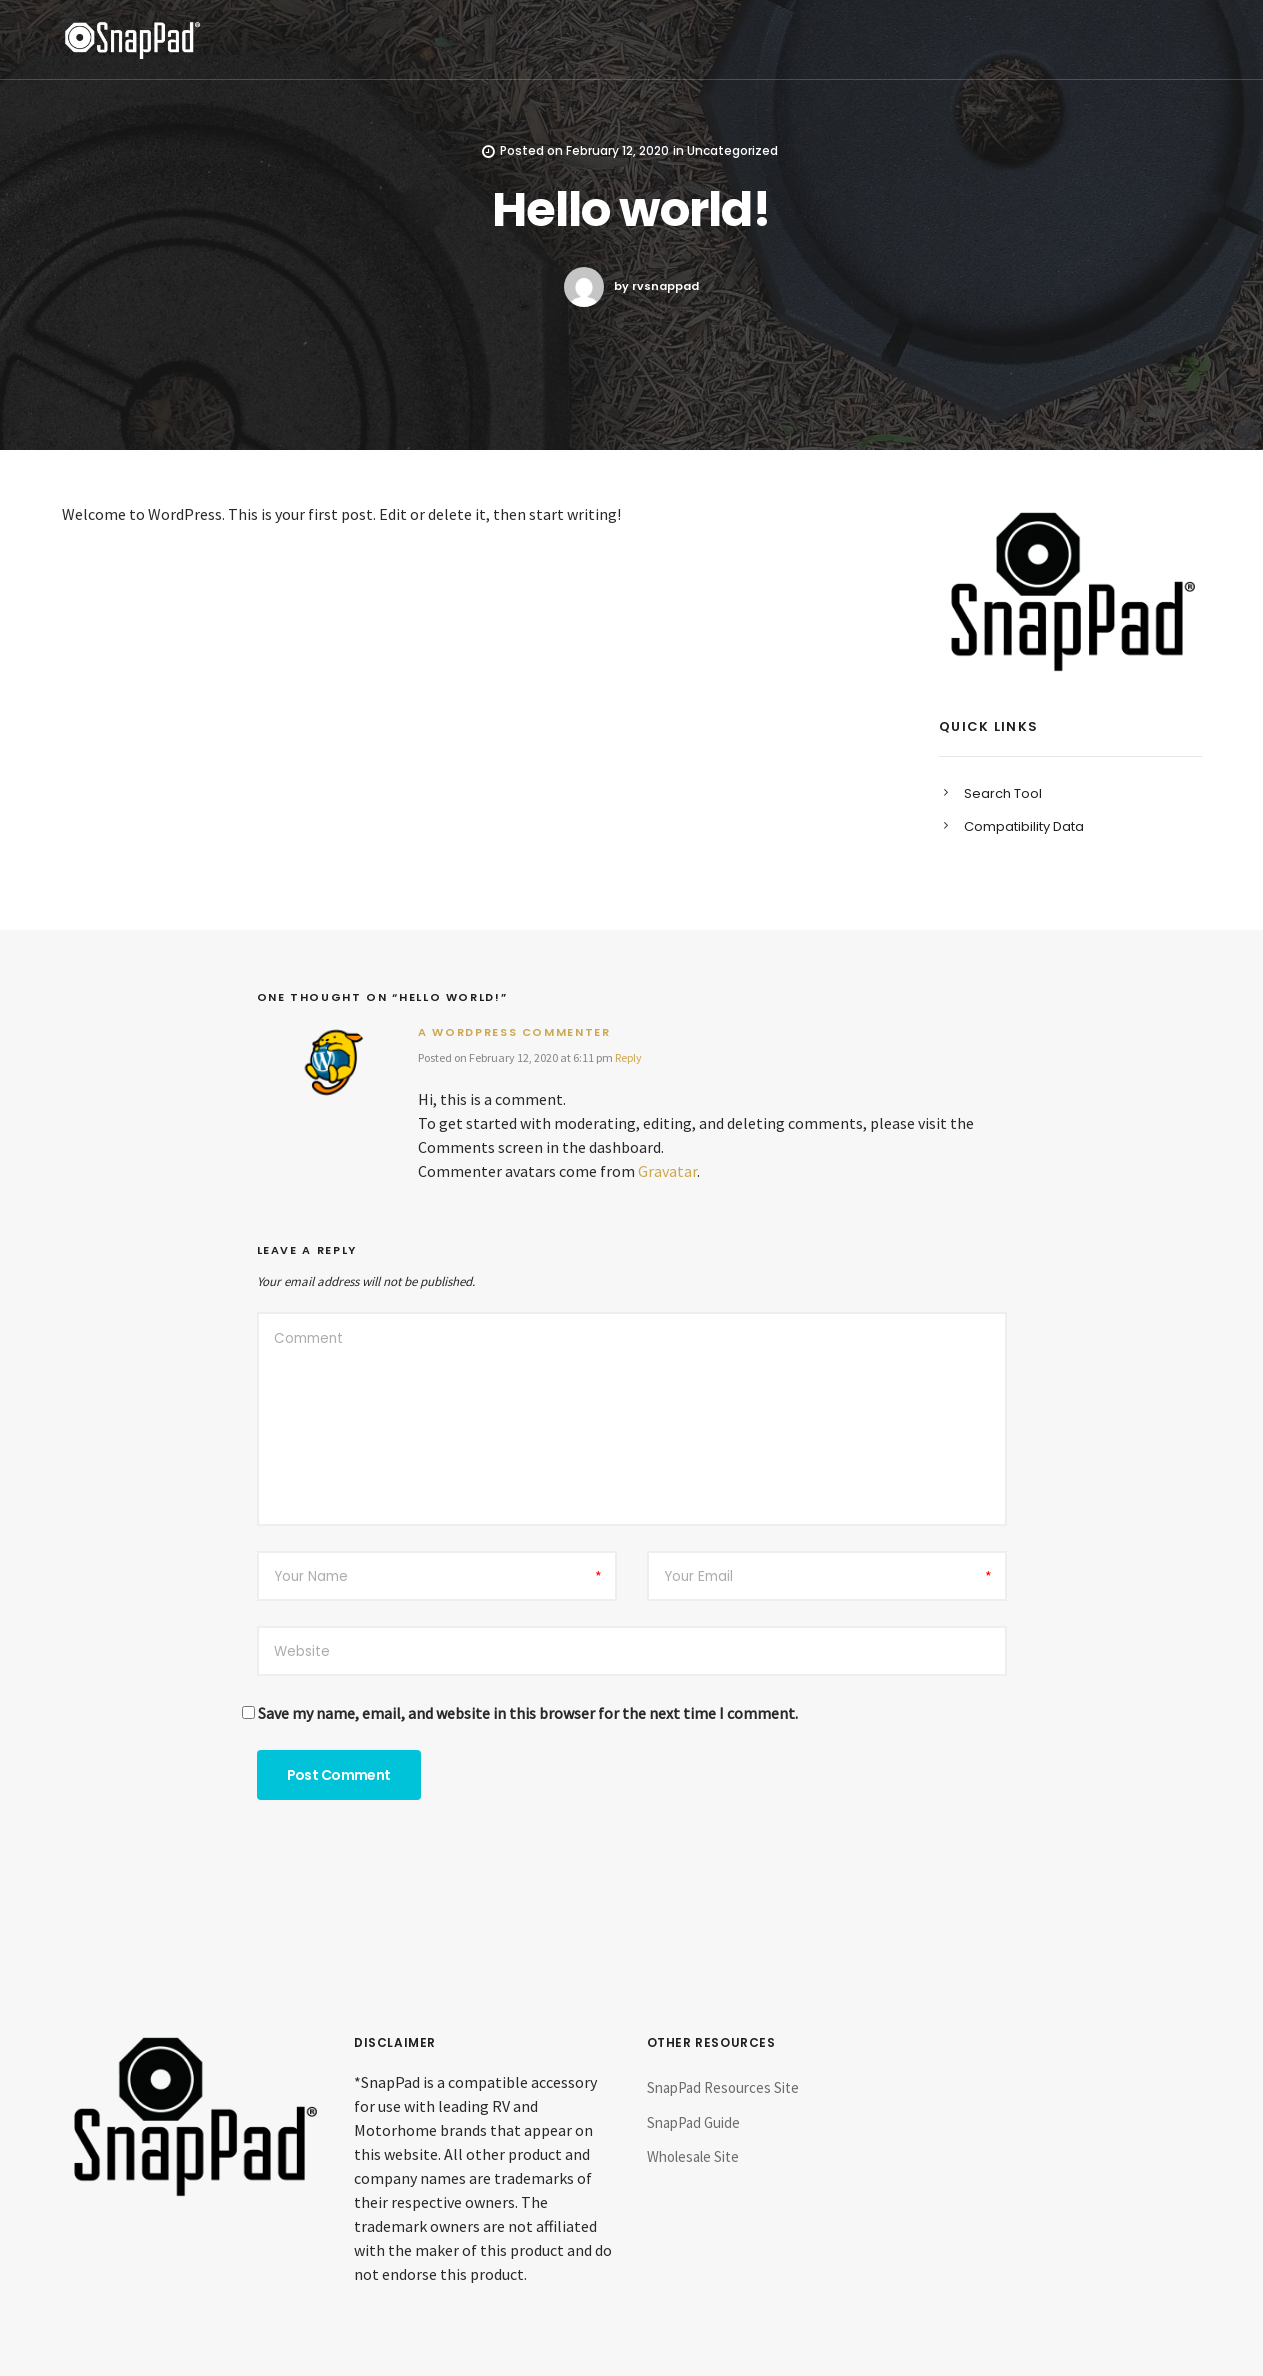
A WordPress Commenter (514, 1032)
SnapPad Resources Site (723, 2087)
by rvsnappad (631, 287)
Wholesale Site (693, 2156)
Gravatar (667, 1171)
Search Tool (1003, 793)
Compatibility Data (1024, 826)
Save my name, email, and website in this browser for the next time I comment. (528, 1713)
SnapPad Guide (693, 2122)
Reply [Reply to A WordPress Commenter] (628, 1057)
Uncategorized (732, 150)
